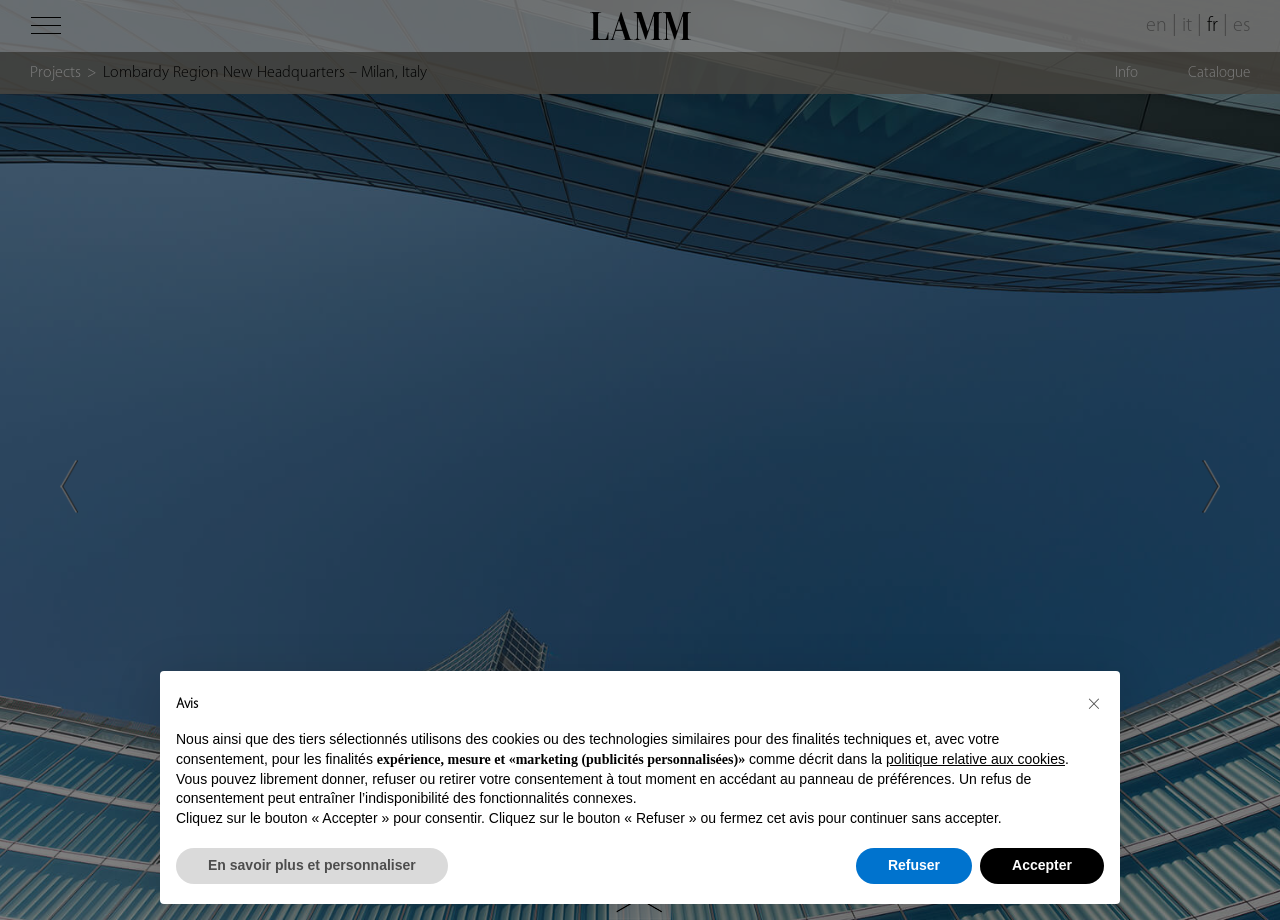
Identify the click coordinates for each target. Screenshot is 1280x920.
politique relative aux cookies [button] (975, 759)
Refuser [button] (914, 865)
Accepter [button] (1042, 865)
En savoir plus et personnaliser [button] (312, 865)
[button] (1094, 703)
